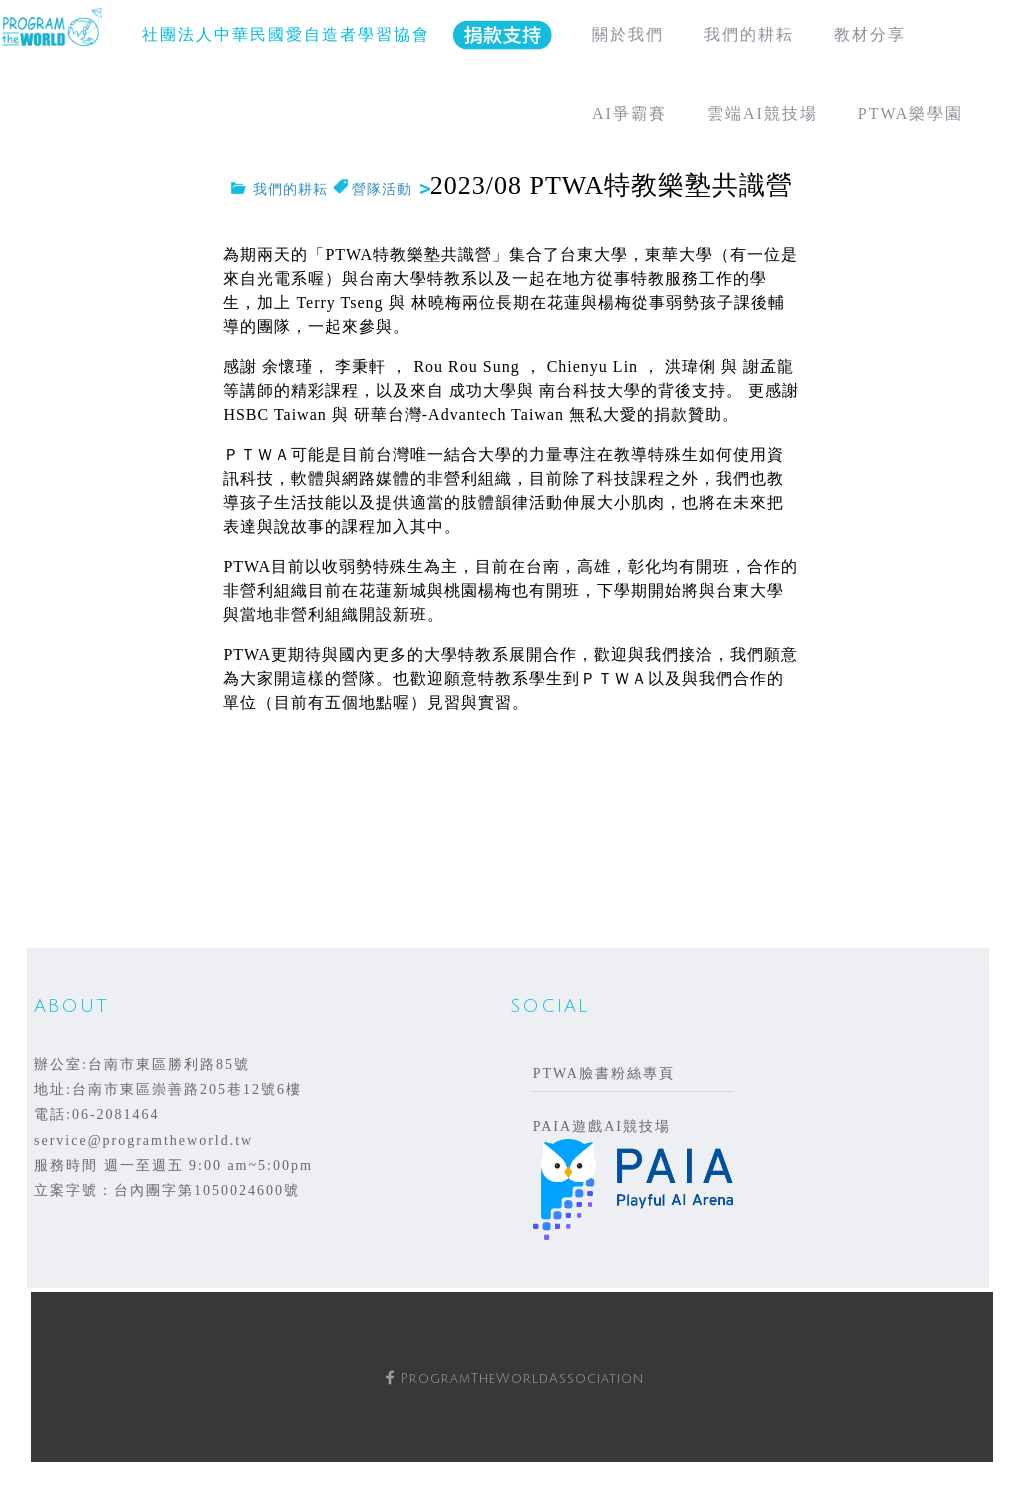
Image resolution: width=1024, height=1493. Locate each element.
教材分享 (870, 34)
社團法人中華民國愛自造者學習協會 (286, 34)
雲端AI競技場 (762, 113)
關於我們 (628, 34)
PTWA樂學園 (911, 113)
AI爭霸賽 (629, 113)
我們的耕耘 (749, 34)
